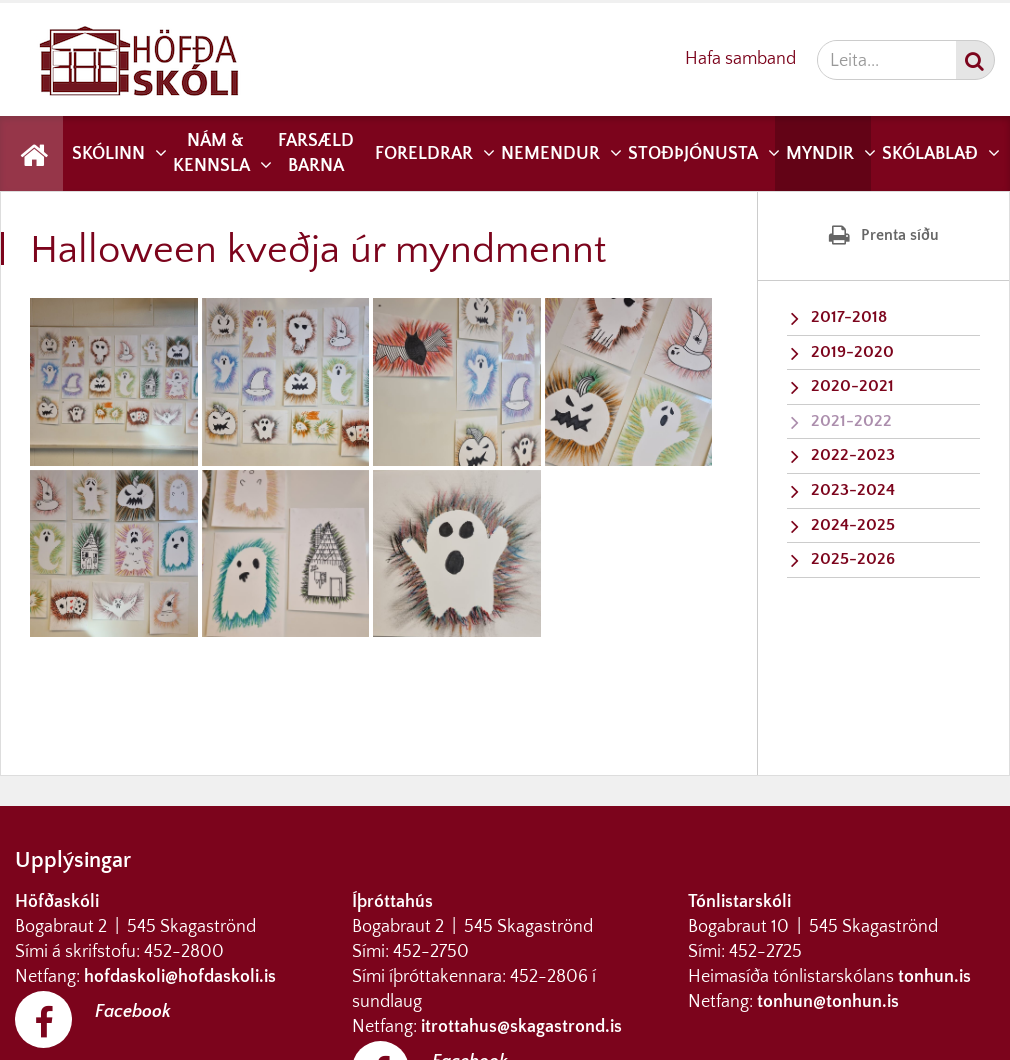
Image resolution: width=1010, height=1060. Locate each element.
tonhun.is (934, 977)
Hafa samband (740, 59)
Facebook (133, 1012)
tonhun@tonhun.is (828, 1002)
